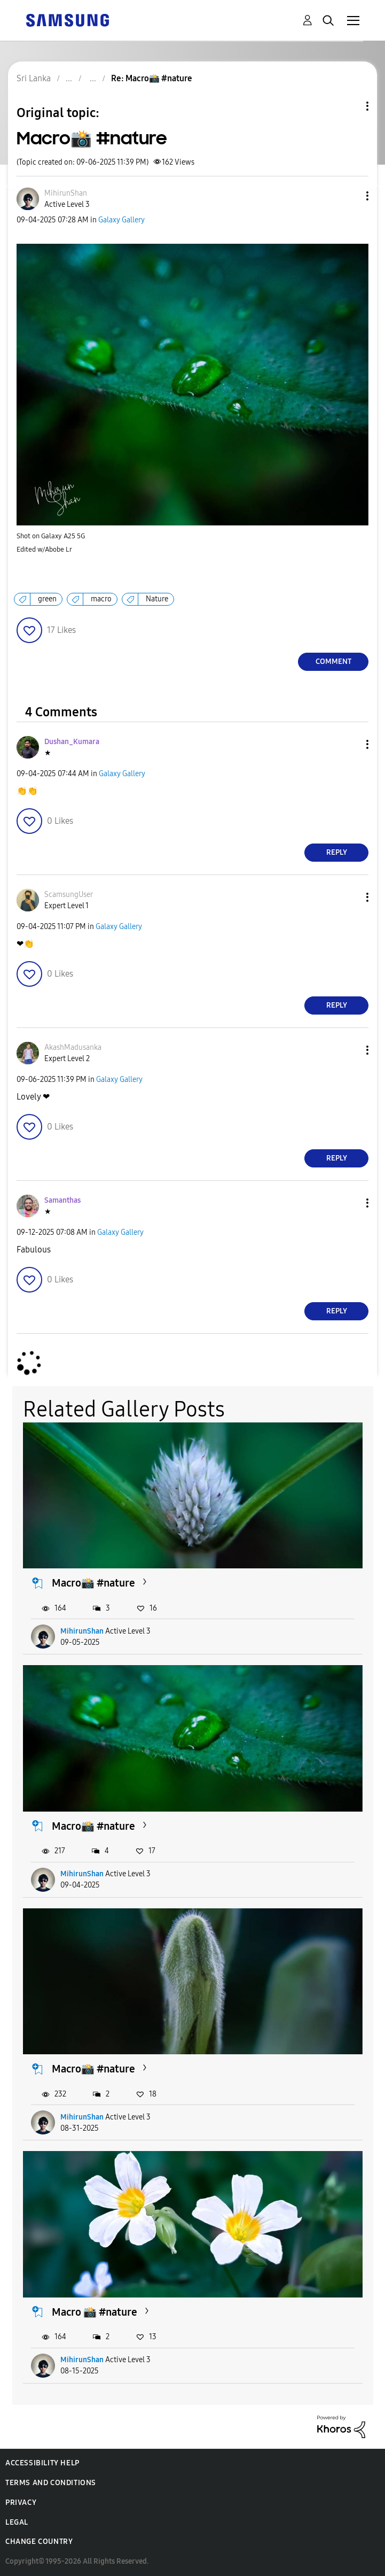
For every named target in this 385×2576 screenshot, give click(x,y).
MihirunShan (82, 1631)
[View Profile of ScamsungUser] (68, 894)
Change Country (39, 2541)
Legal (16, 2522)
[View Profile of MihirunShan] (65, 193)
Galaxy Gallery (121, 220)
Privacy (20, 2502)
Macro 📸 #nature (94, 2312)
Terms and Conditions (50, 2482)
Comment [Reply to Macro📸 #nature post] (333, 661)
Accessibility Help (42, 2462)
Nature (157, 599)
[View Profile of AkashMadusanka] (72, 1047)
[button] (350, 196)
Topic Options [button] (349, 106)
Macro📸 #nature (93, 1582)
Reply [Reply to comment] (336, 852)
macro (101, 599)
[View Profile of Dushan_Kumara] (71, 741)
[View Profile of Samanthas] (62, 1200)
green (47, 599)
